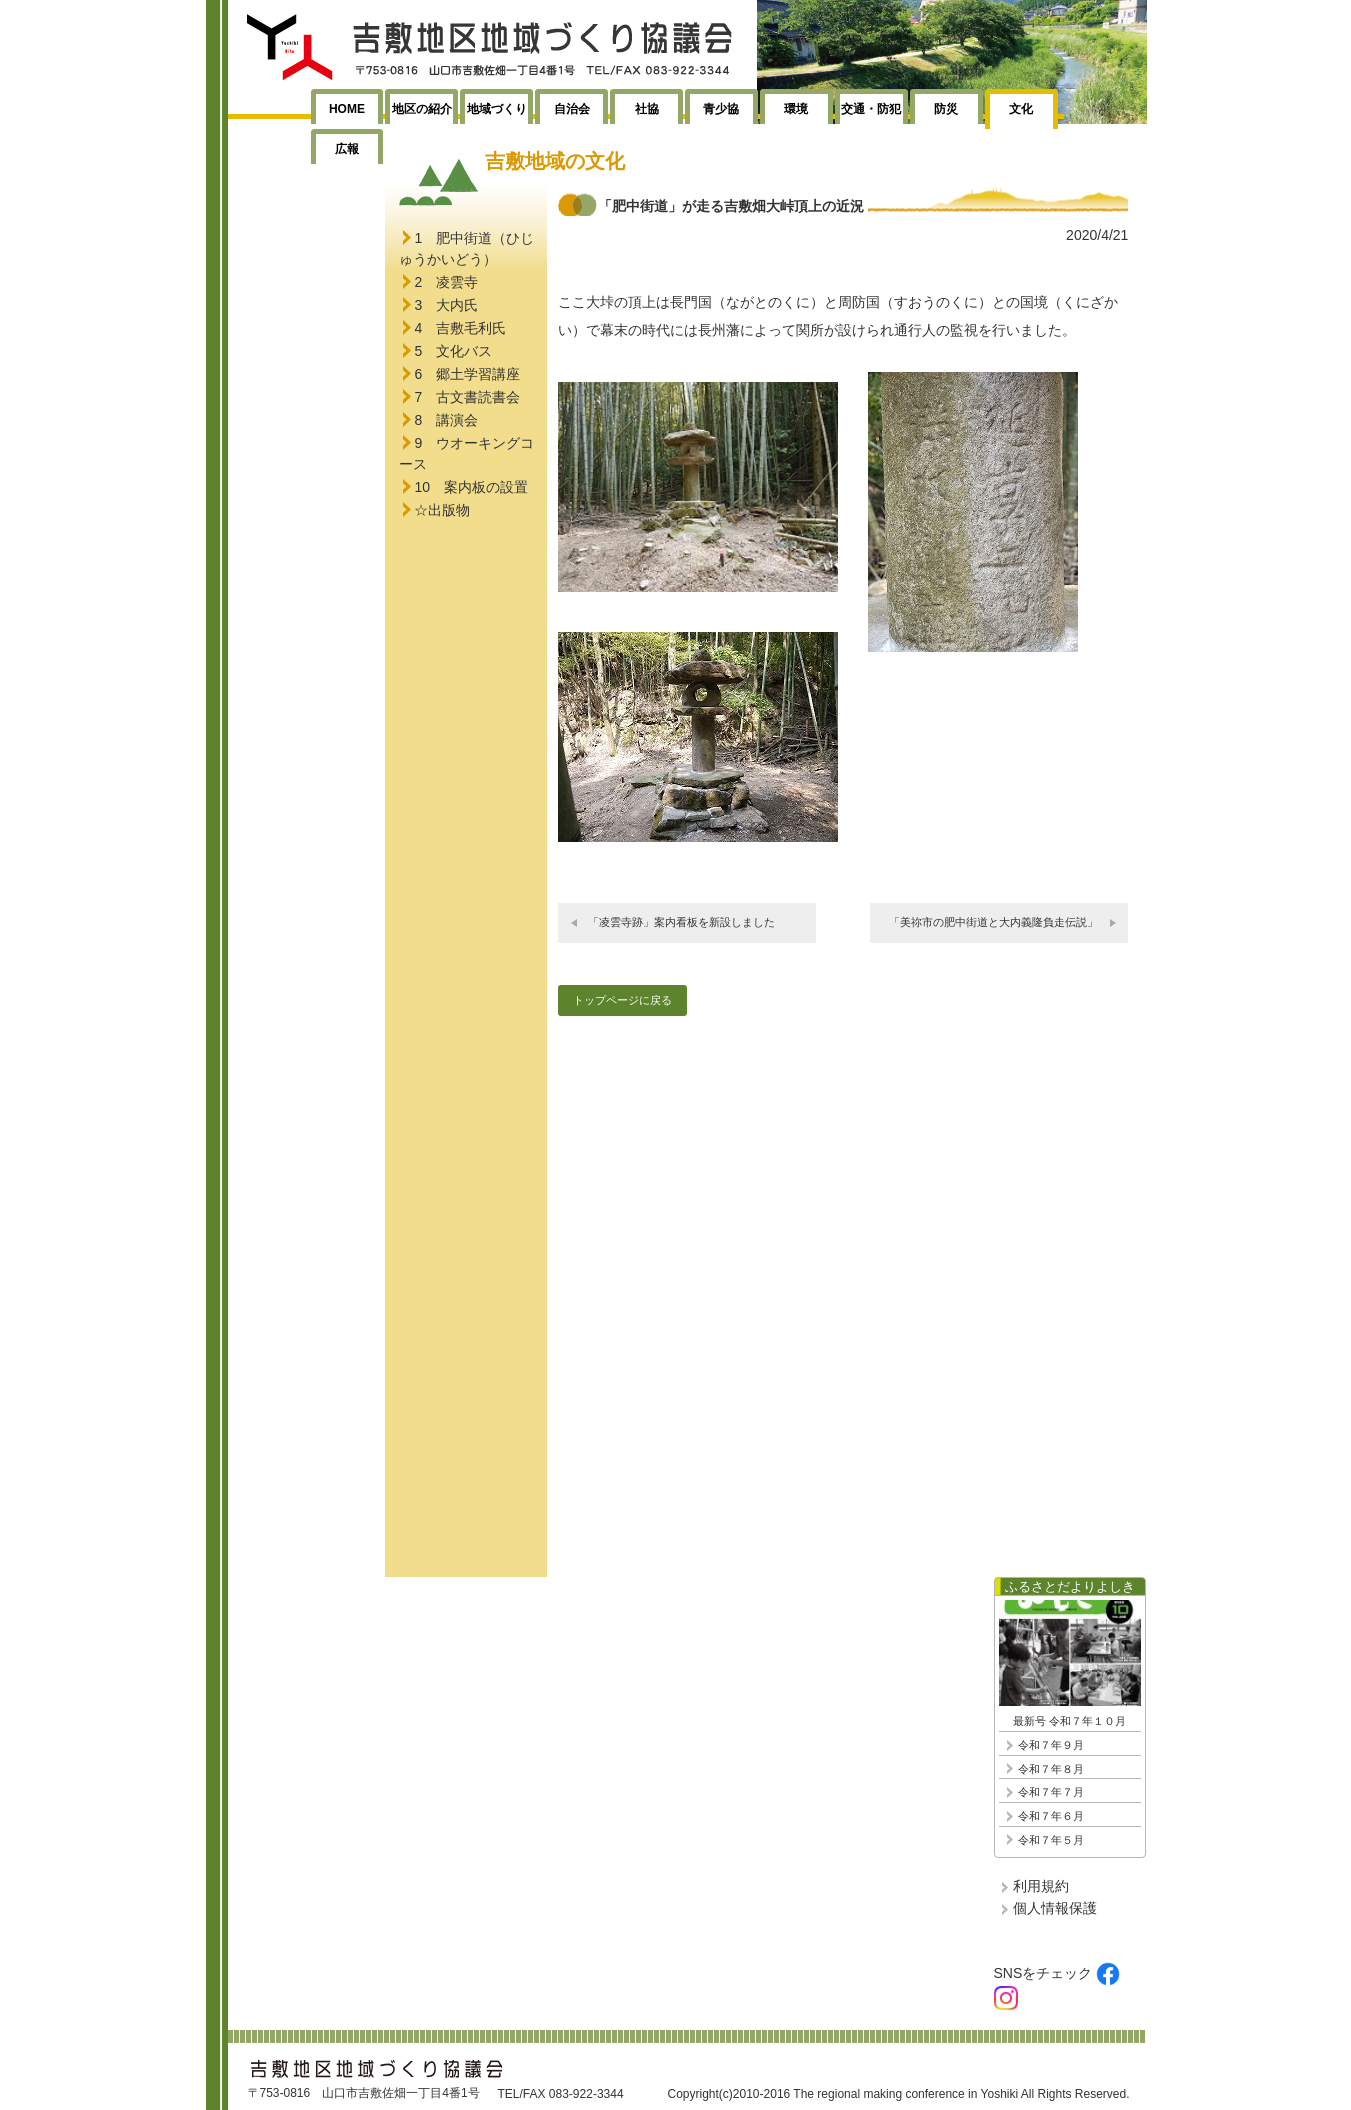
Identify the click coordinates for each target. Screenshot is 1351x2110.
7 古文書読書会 (467, 397)
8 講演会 (446, 420)
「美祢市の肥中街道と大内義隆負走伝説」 (993, 922)
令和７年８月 (1051, 1769)
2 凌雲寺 (446, 282)
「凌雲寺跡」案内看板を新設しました (681, 922)
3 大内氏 (446, 305)
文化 (1021, 109)
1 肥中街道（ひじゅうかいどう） (466, 248)
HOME (347, 109)
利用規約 (1041, 1886)
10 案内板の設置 (471, 487)
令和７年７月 (1051, 1792)
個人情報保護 (1055, 1908)
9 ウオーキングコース (466, 453)
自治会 (572, 109)
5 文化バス (453, 351)
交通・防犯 (871, 109)
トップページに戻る (622, 1000)
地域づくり (497, 109)
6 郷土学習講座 (467, 374)
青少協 (721, 109)
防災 (946, 109)
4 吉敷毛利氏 (460, 328)
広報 (347, 149)
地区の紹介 (422, 109)
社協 (647, 109)
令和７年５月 (1051, 1840)
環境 (796, 109)
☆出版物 (442, 510)
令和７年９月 (1051, 1745)
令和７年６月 (1051, 1816)
